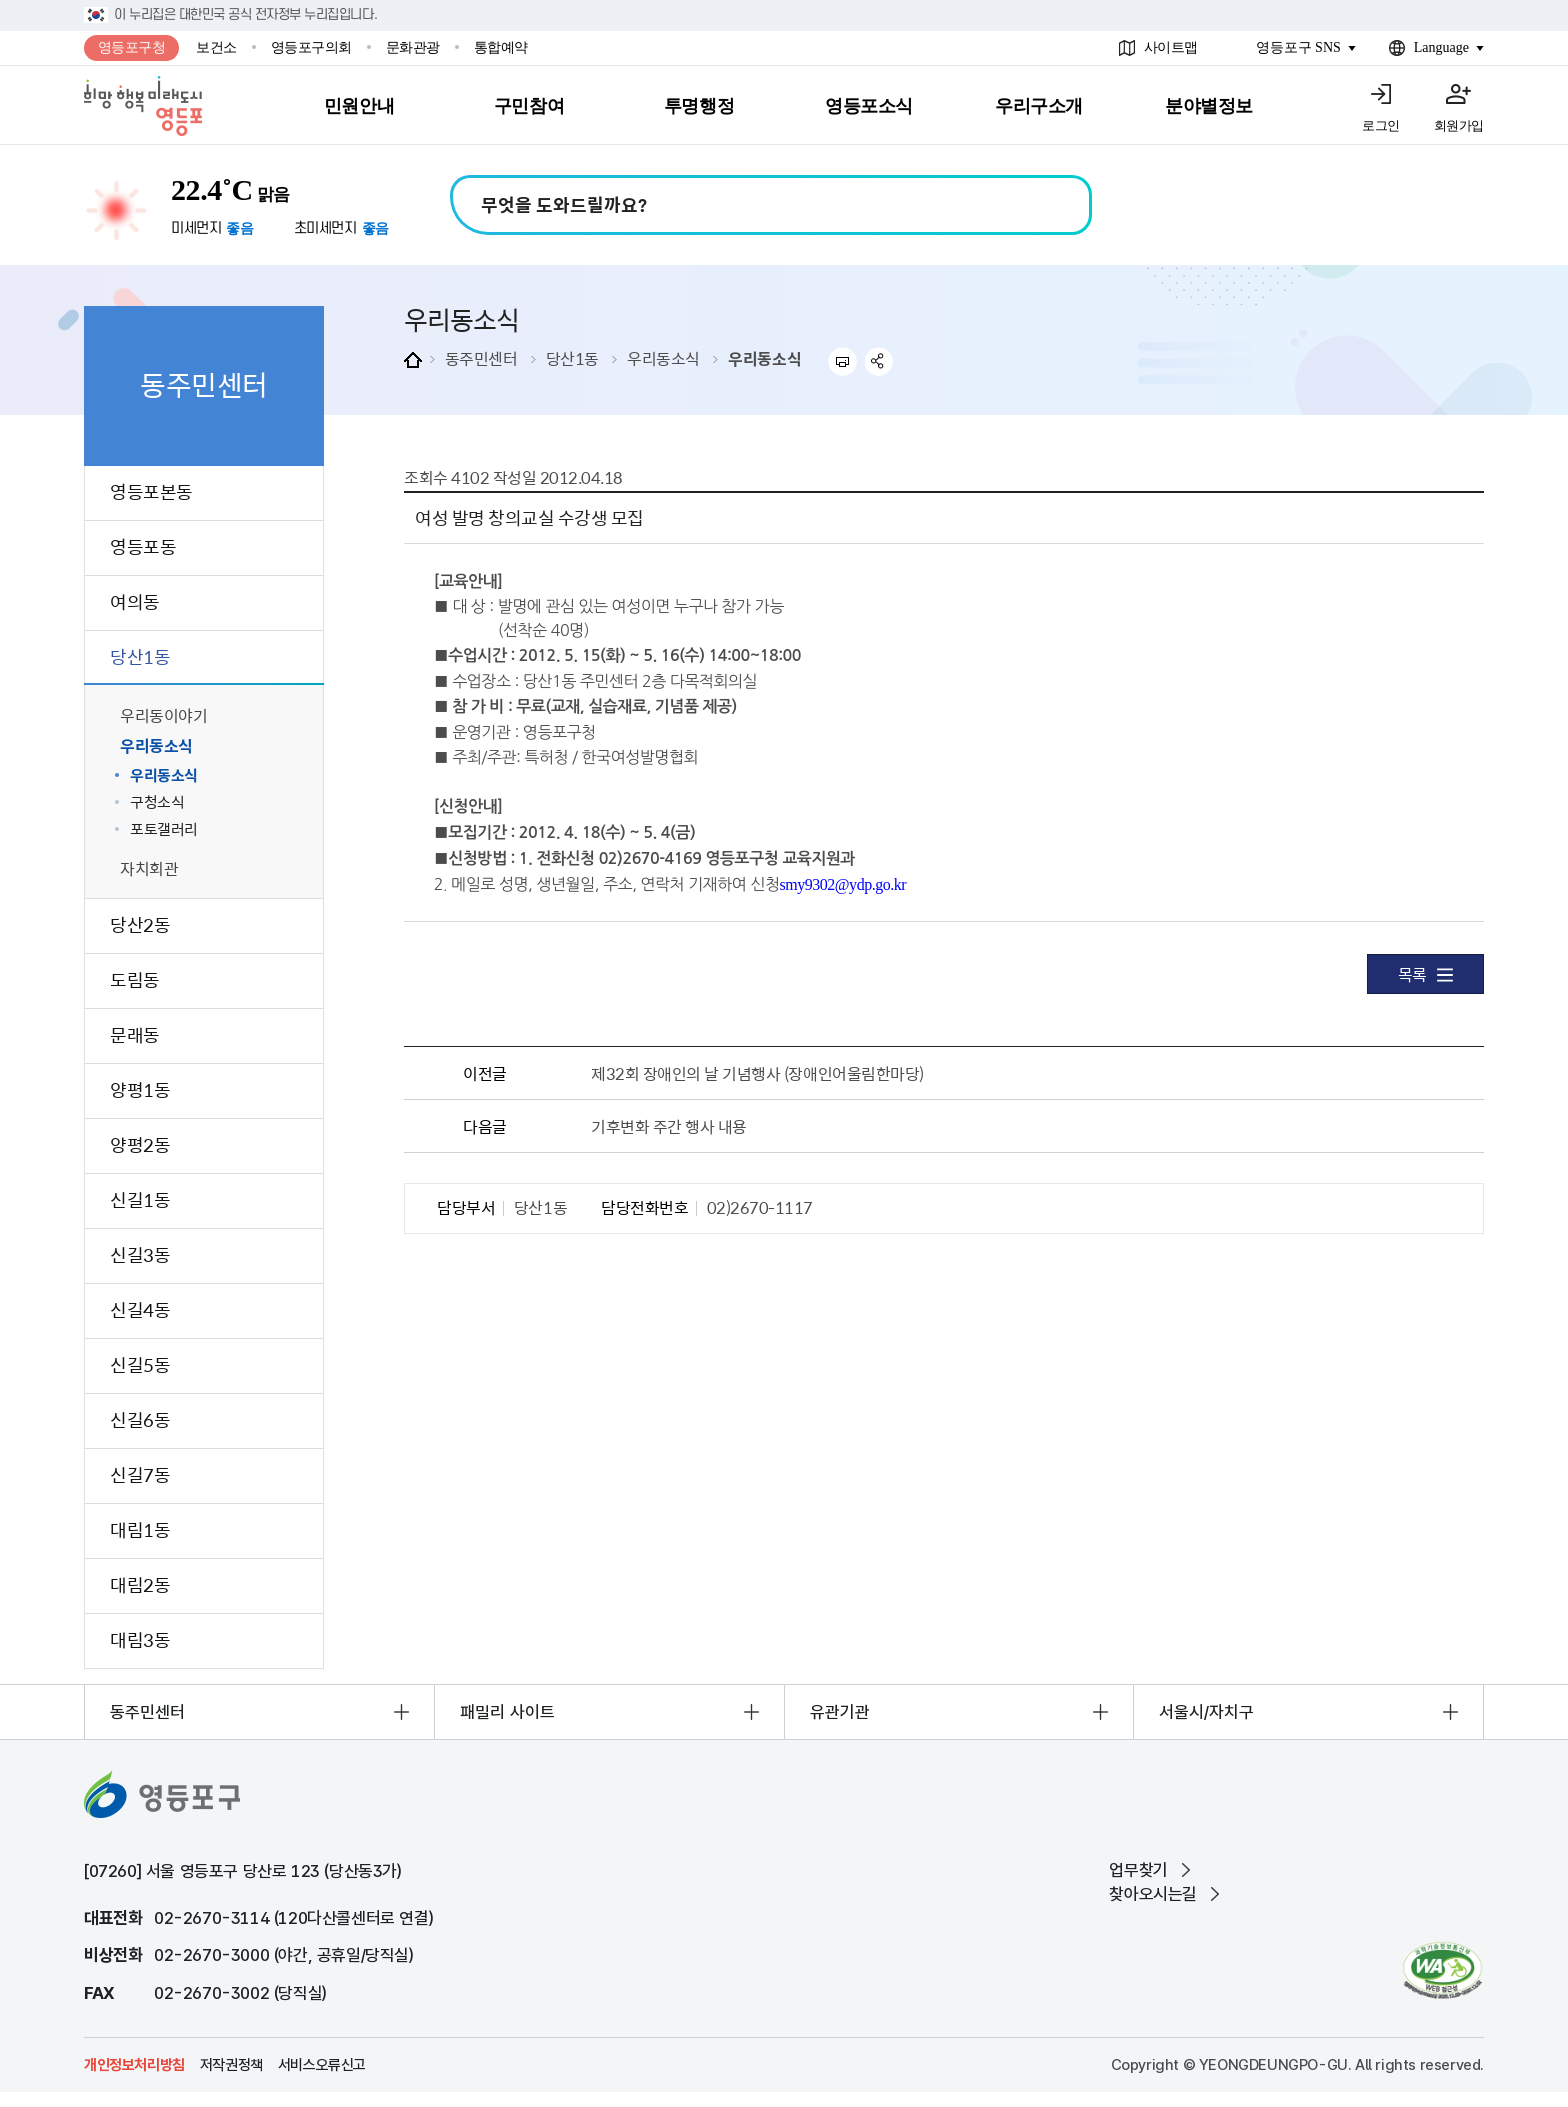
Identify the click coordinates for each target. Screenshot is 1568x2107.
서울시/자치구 (1206, 1712)
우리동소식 (663, 358)
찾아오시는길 (1153, 1894)
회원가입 (1459, 125)
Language (1441, 47)
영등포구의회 (311, 47)
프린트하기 (842, 361)
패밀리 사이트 (507, 1712)
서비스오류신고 (322, 2065)
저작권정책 (231, 2065)
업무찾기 (1138, 1870)
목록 (1425, 974)
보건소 (216, 47)
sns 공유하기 (879, 361)
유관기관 (840, 1712)
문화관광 (413, 47)
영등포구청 (132, 47)
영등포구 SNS (1298, 47)
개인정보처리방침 (134, 2065)
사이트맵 (1171, 47)
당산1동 (572, 358)
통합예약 (501, 47)
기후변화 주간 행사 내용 (669, 1126)
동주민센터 (481, 358)
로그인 (1381, 125)
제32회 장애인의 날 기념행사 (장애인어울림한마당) (757, 1073)
